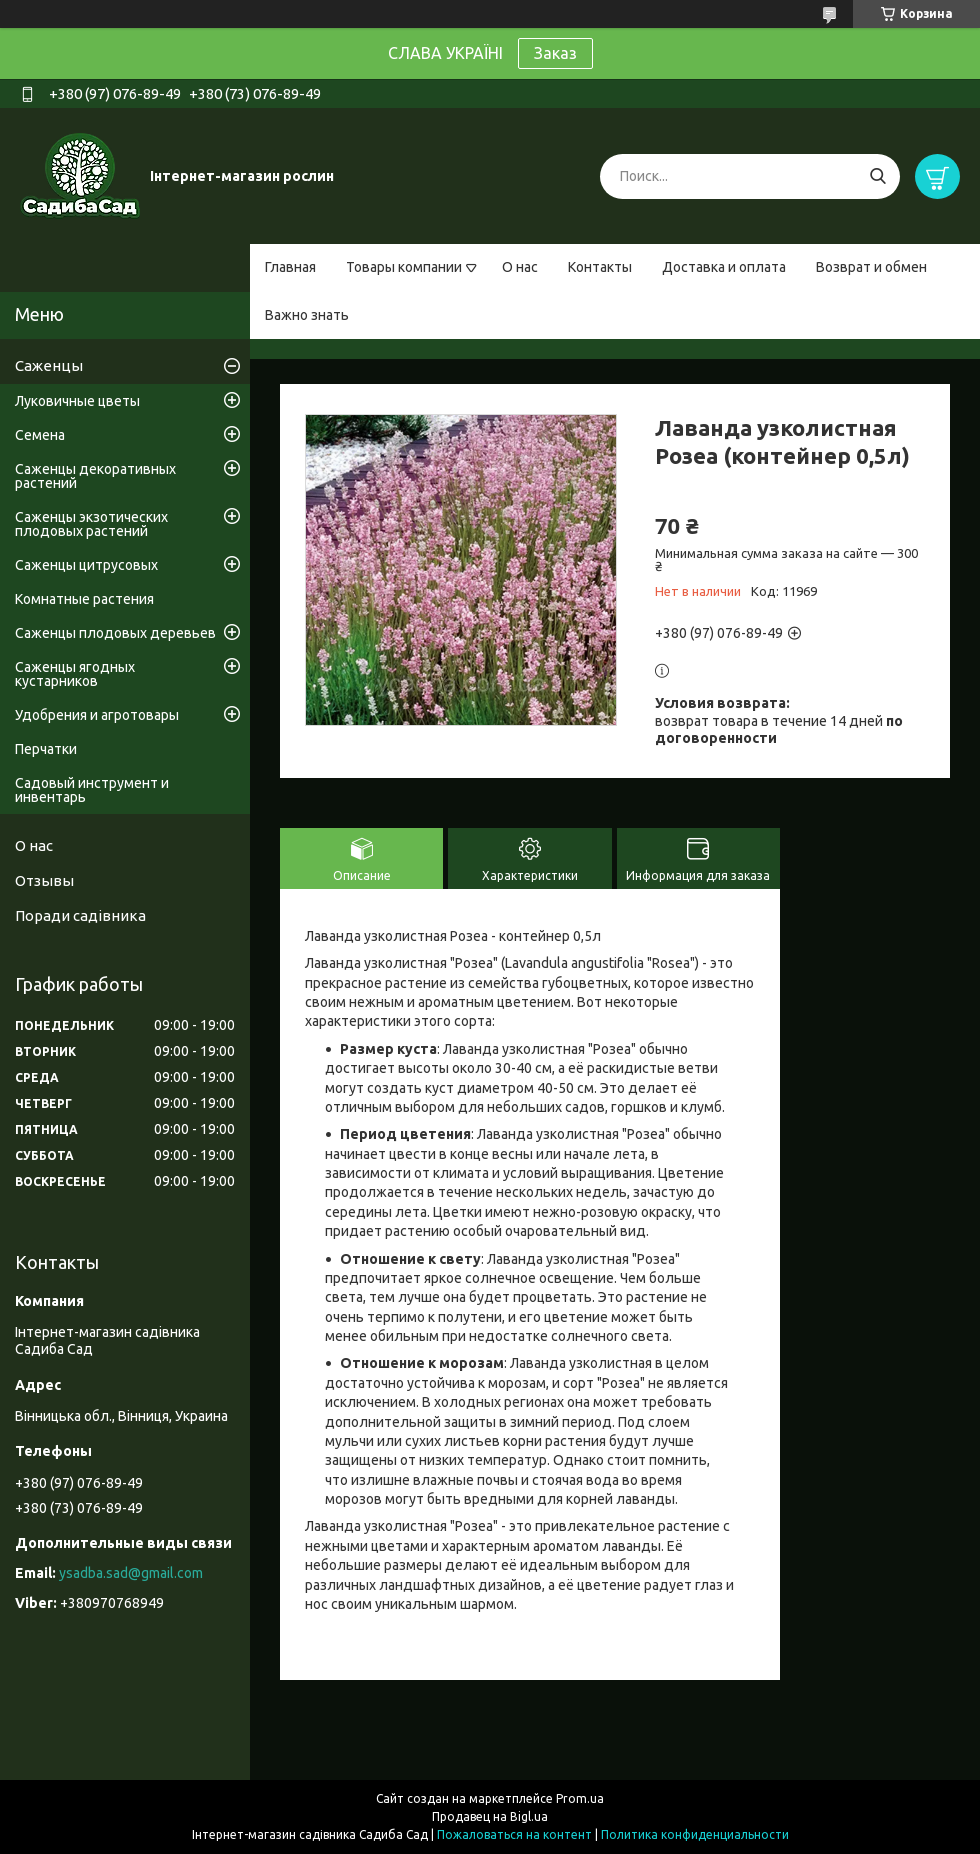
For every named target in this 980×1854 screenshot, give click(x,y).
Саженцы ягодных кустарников (75, 674)
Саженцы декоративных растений (95, 476)
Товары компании (404, 267)
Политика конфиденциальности (695, 1834)
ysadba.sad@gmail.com (131, 1573)
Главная (290, 267)
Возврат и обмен (871, 267)
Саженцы (49, 365)
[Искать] (877, 176)
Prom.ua (580, 1798)
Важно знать (307, 315)
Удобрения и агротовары (97, 715)
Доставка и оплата (724, 267)
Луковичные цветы (77, 401)
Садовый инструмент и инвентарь (92, 790)
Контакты (600, 267)
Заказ (555, 53)
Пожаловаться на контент (514, 1834)
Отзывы (44, 880)
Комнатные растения (84, 599)
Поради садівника (80, 915)
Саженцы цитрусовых (86, 565)
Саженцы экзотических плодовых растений (91, 524)
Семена (40, 435)
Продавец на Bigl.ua (490, 1816)
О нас (520, 267)
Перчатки (46, 749)
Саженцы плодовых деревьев (115, 633)
